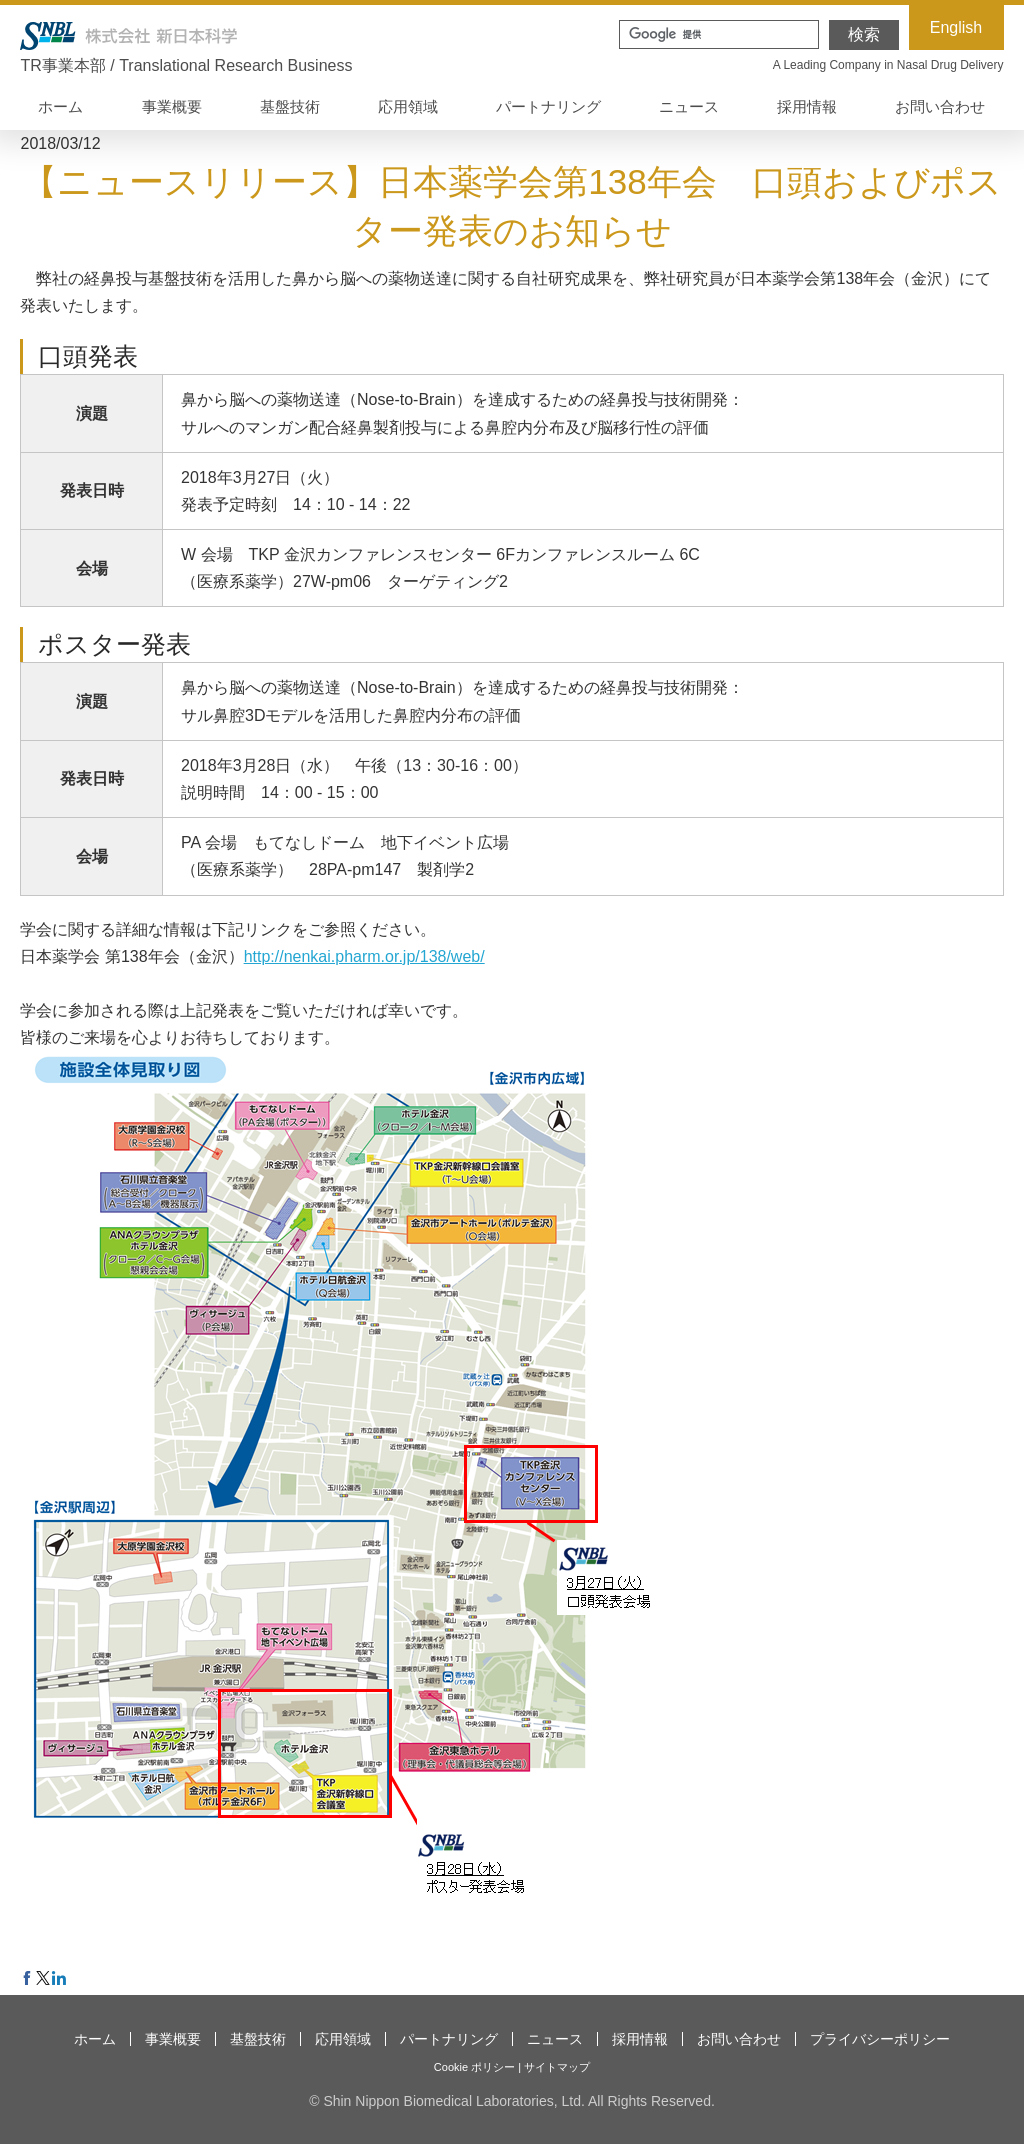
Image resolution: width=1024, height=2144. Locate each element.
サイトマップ (557, 2067)
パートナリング (548, 106)
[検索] (717, 34)
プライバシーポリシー (880, 2039)
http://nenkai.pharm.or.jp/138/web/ (364, 956)
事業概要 (172, 106)
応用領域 (408, 106)
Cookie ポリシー (474, 2067)
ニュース (689, 106)
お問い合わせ (940, 106)
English (956, 27)
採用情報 (807, 106)
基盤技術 (290, 106)
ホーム (60, 106)
